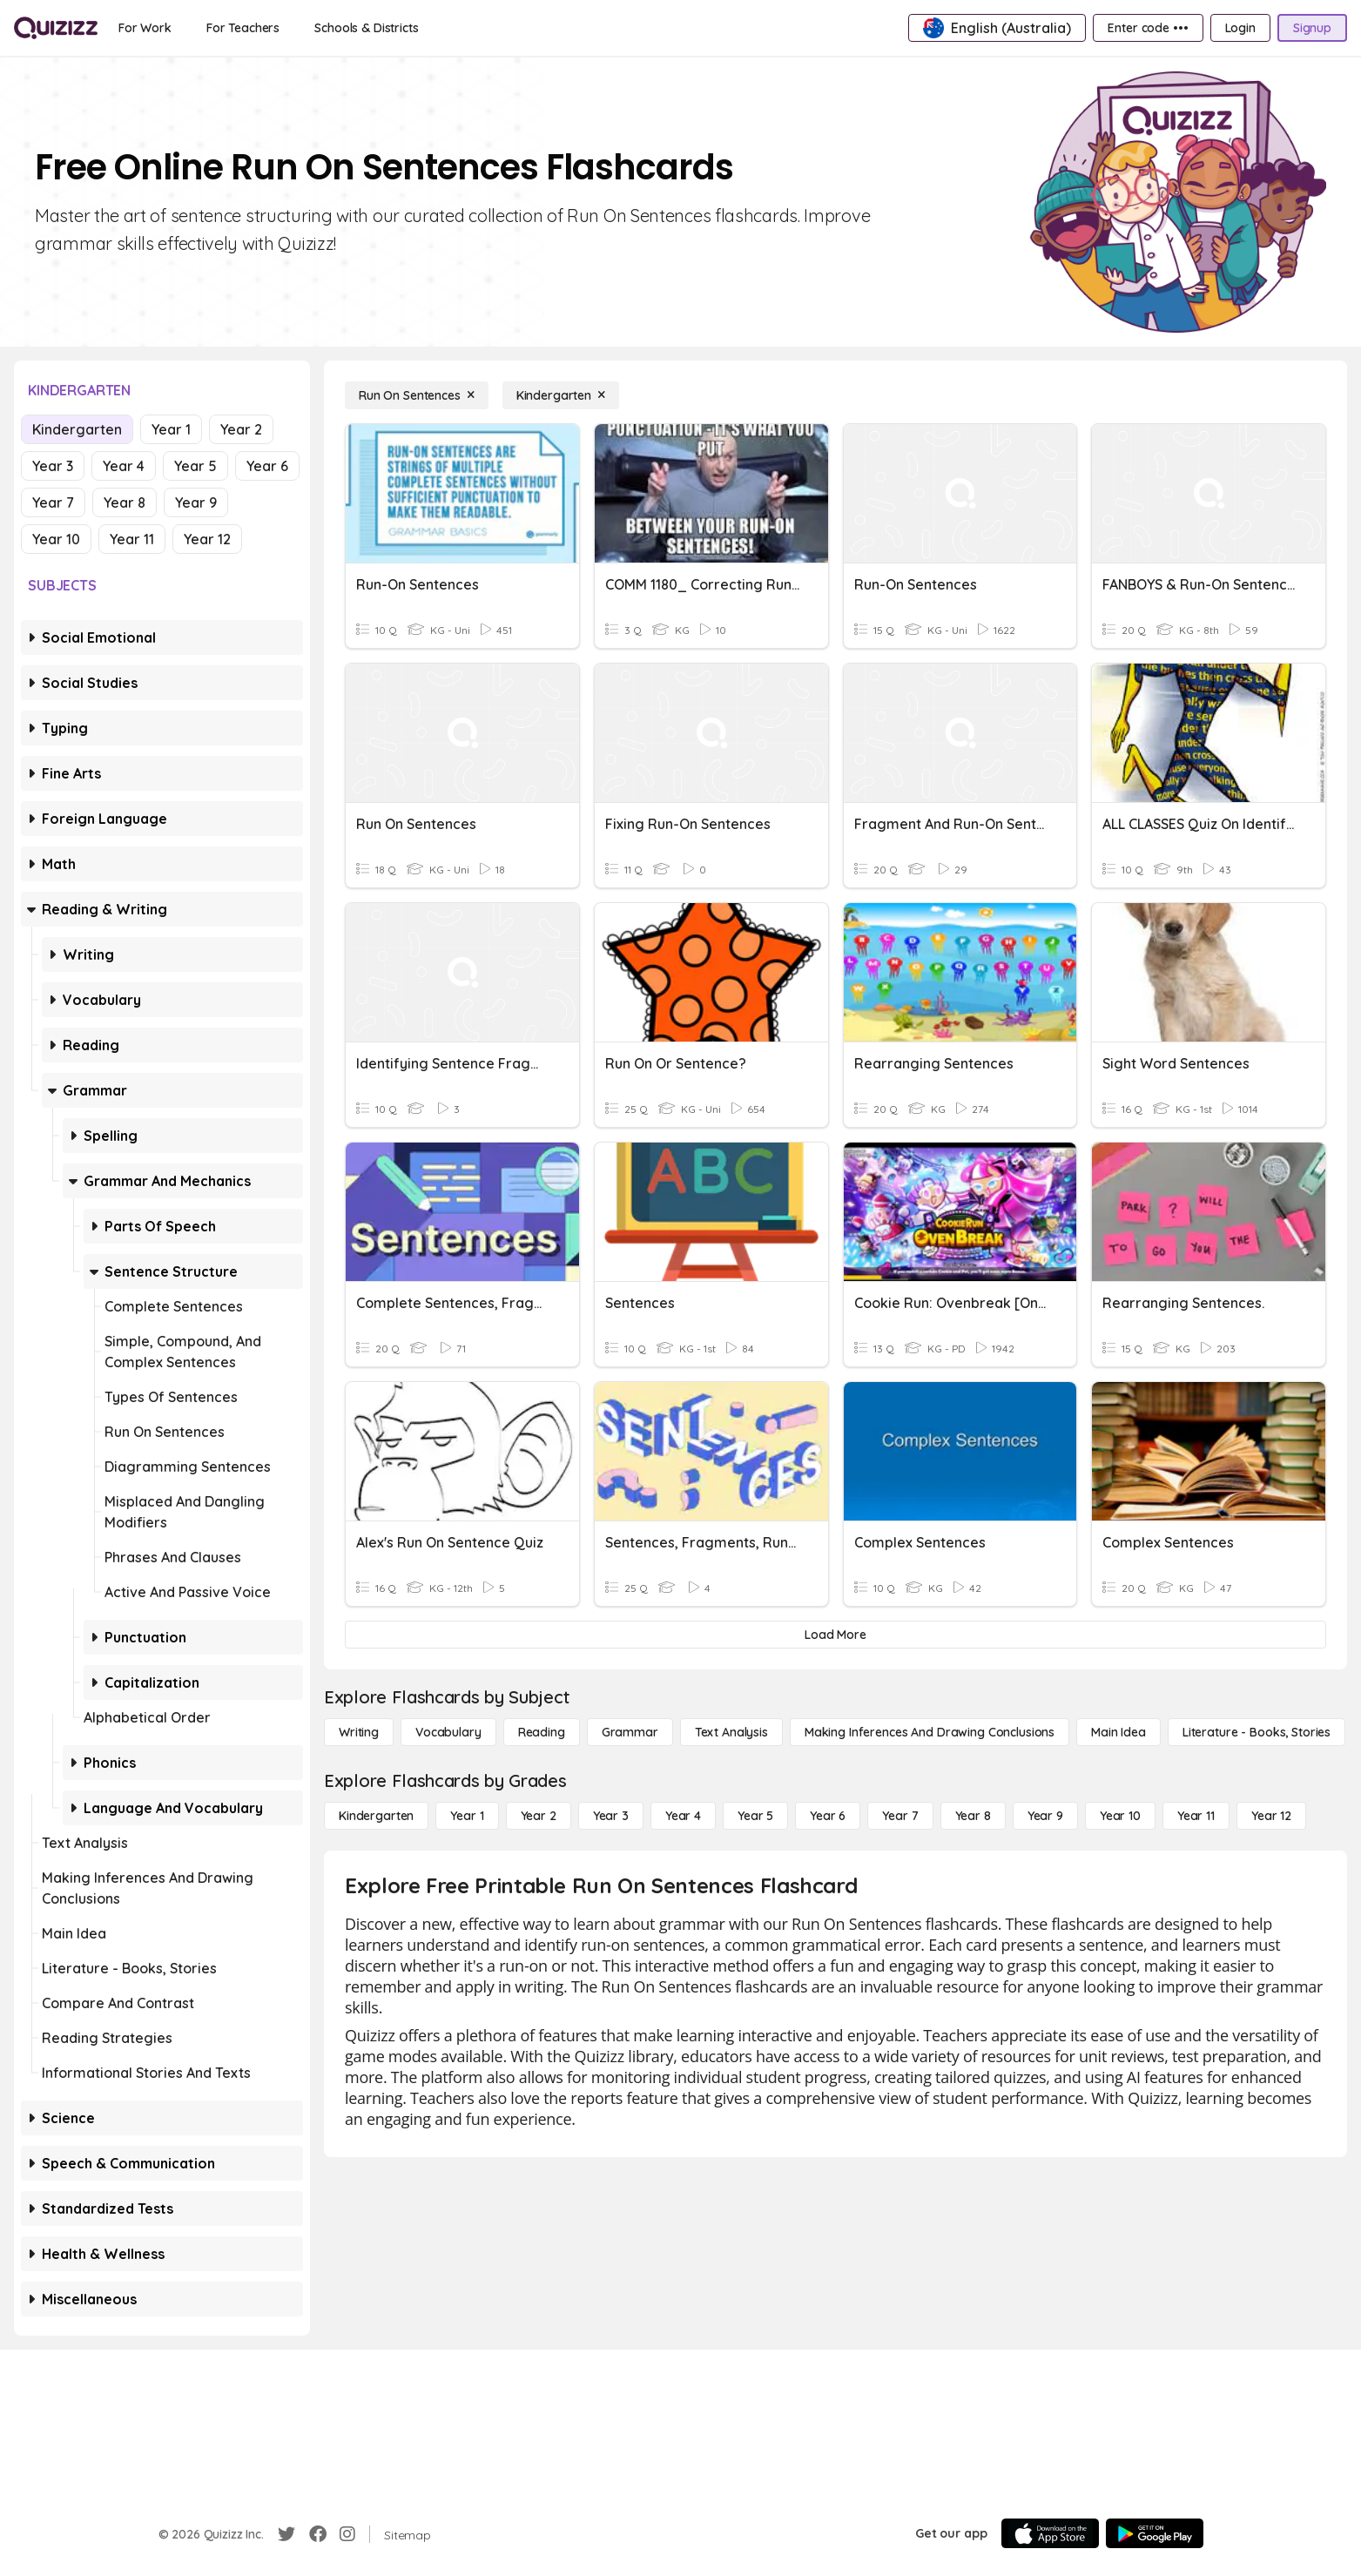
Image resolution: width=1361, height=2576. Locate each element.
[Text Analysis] (731, 1732)
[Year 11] (1196, 1816)
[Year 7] (900, 1816)
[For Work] (144, 28)
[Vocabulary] (448, 1732)
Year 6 (267, 466)
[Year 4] (683, 1816)
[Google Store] (1154, 2533)
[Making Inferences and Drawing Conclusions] (929, 1732)
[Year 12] (1271, 1816)
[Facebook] (318, 2534)
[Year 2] (538, 1816)
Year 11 (132, 539)
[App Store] (1050, 2533)
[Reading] (541, 1732)
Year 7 (53, 502)
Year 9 (196, 502)
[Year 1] (466, 1816)
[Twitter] (286, 2534)
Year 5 (195, 466)
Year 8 (124, 502)
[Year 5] (755, 1816)
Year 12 (207, 539)
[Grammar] (630, 1732)
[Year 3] (610, 1816)
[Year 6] (827, 1816)
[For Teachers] (242, 28)
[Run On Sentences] (416, 395)
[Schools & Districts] (366, 28)
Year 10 (56, 539)
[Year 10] (1120, 1816)
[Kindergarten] (560, 395)
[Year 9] (1045, 1816)
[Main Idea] (1118, 1732)
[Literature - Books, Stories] (1256, 1732)
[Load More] (835, 1635)
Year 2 (241, 429)
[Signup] (1312, 28)
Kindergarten (77, 429)
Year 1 (171, 429)
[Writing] (359, 1732)
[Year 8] (973, 1816)
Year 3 (52, 466)
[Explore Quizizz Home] (56, 28)
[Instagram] (347, 2534)
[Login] (1240, 28)
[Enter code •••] (1148, 28)
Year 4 (124, 466)
